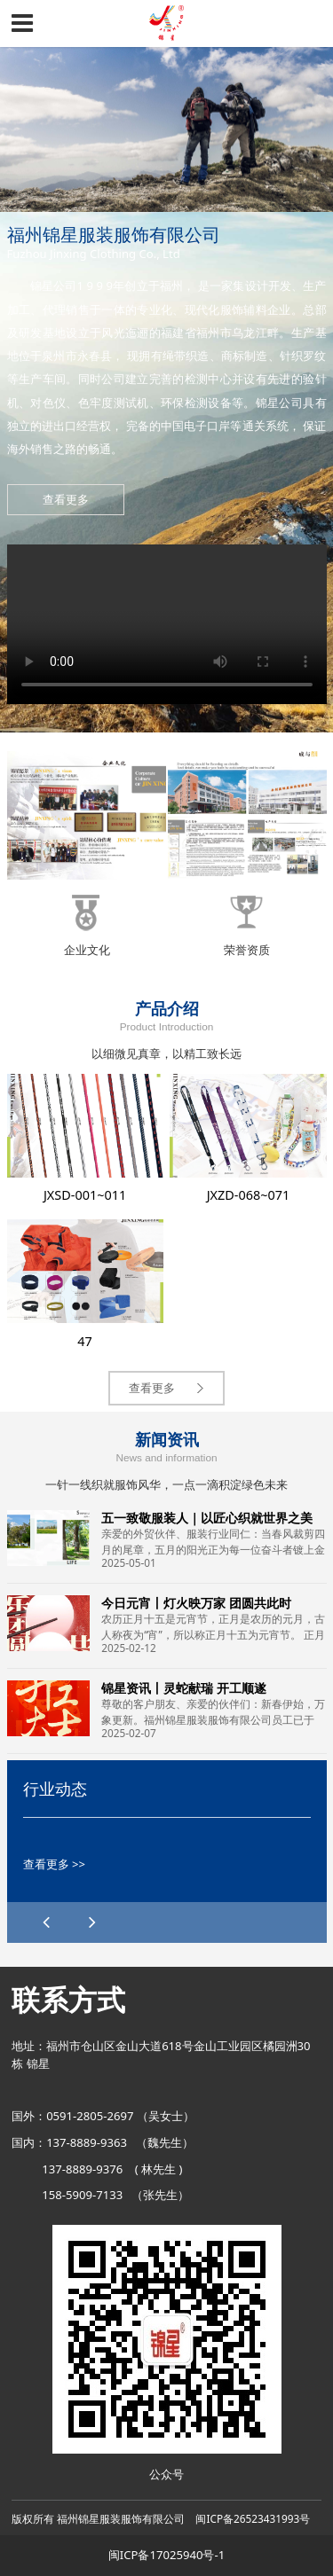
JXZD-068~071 (248, 1194)
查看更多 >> (54, 1864)
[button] (92, 1922)
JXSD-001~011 (85, 1194)
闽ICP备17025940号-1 (166, 2555)
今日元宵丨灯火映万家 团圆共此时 (196, 1602)
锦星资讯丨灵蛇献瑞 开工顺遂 (183, 1687)
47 (84, 1341)
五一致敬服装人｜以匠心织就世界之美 (207, 1517)
